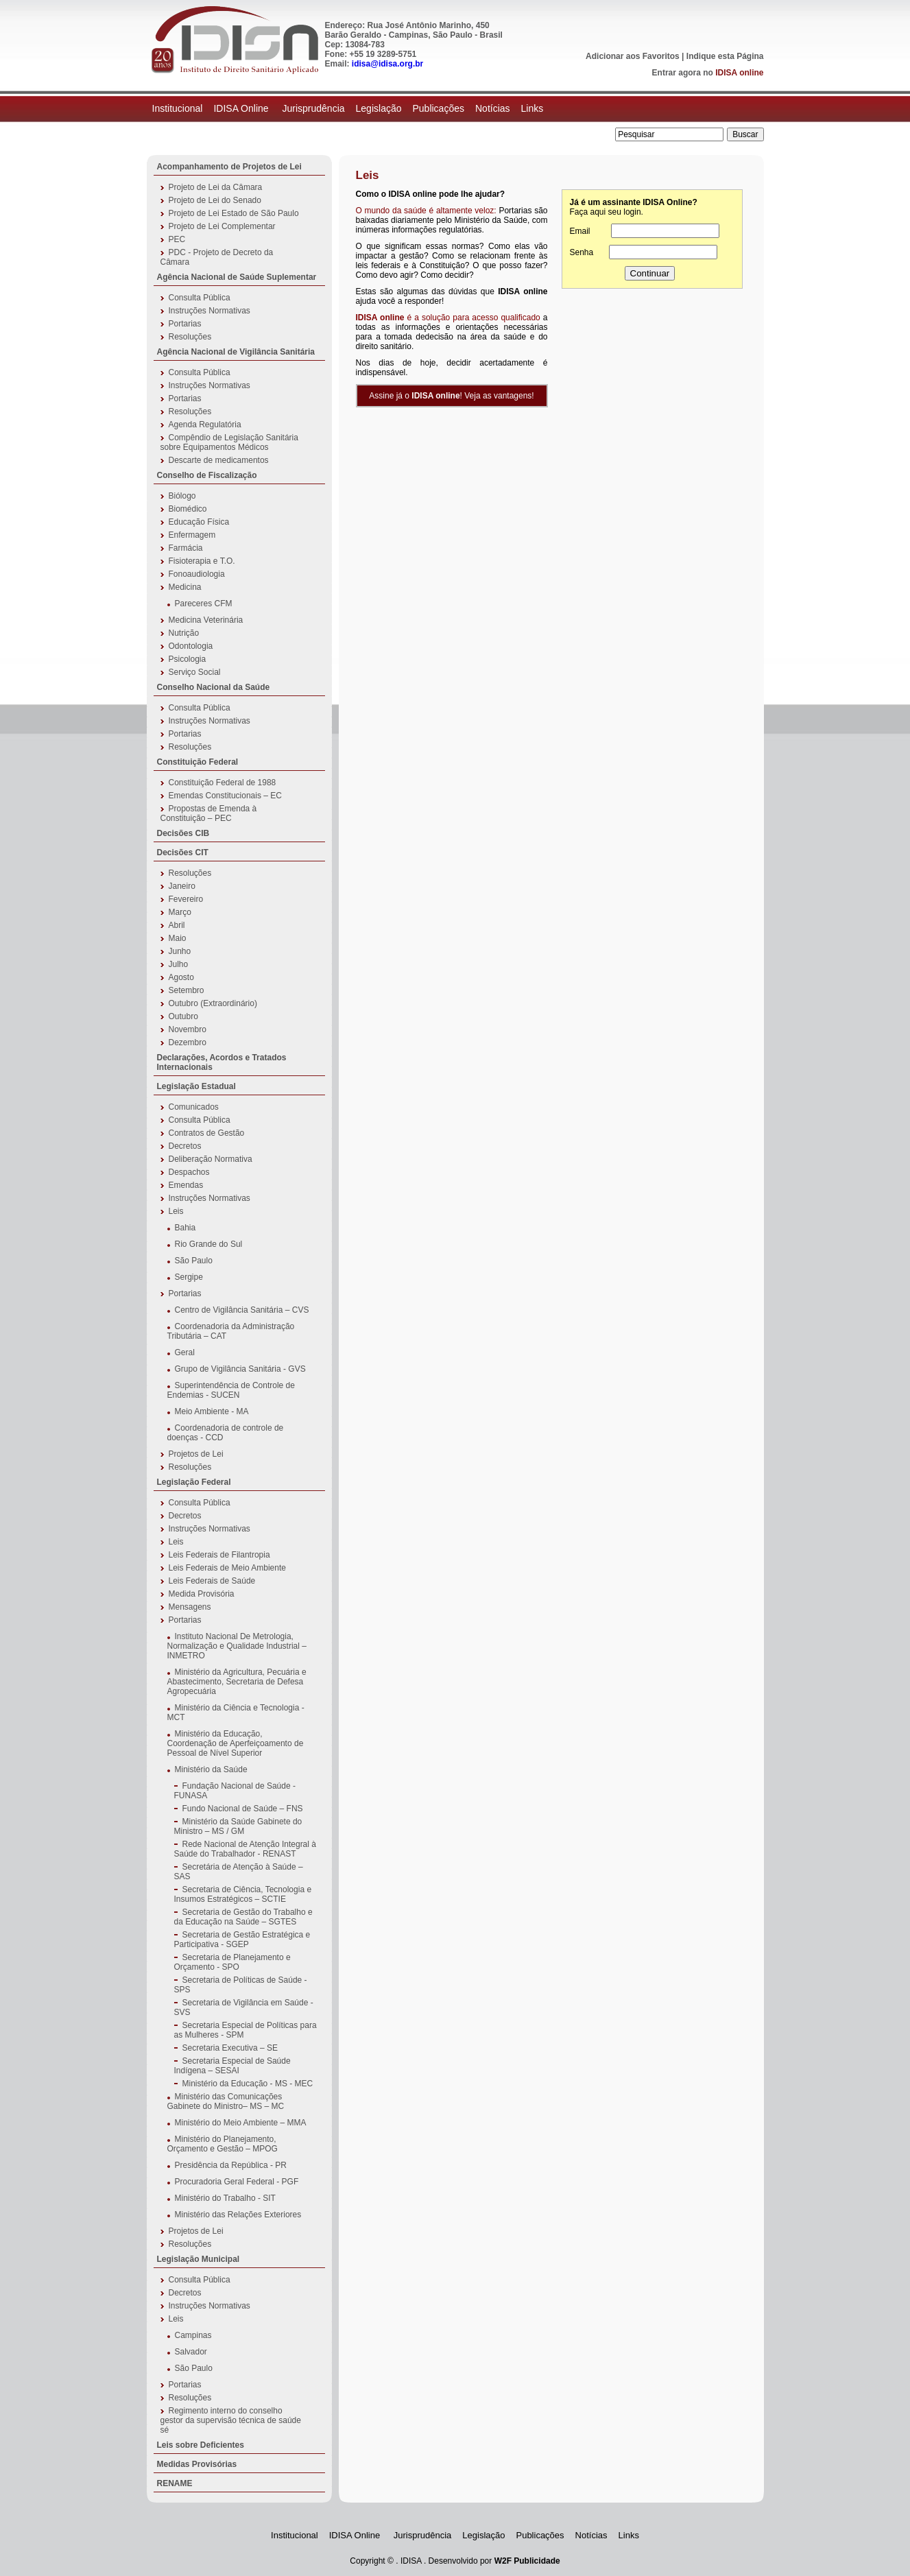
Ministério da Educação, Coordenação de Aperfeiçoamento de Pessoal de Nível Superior (235, 1743)
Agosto (181, 977)
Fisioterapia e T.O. (202, 561)
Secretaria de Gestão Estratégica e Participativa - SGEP (242, 1939)
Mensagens (190, 1607)
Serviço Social (195, 672)
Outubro (183, 1016)
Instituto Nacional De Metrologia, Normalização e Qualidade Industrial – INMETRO (237, 1646)
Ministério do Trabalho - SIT (225, 2198)
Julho (179, 964)
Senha (582, 252)
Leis (176, 1211)
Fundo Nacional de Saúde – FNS (242, 1808)
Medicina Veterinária (206, 620)
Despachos (189, 1172)
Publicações (438, 108)
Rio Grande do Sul (209, 1244)
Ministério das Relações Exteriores (238, 2214)
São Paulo (194, 1260)
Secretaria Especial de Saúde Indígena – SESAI (232, 2065)
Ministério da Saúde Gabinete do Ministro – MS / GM (238, 1826)
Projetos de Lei (196, 1454)
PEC (177, 239)
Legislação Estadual (196, 1086)
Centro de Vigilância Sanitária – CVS (242, 1310)
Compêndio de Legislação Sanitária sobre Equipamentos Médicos (229, 442)
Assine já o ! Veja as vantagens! (451, 396)
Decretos (185, 1146)
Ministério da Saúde (211, 1769)
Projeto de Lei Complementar (222, 226)
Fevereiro (186, 899)
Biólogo (182, 496)
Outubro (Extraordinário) (213, 1003)
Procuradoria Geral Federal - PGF (237, 2181)
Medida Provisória (202, 1594)
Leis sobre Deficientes (200, 2445)
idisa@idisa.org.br (387, 64)
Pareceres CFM (203, 603)
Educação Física (199, 522)
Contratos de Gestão (207, 1133)
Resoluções (190, 337)
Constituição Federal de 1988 (222, 782)
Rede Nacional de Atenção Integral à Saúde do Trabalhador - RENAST (245, 1849)
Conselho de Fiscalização (207, 475)
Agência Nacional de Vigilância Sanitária (236, 352)
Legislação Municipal (198, 2259)
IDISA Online (242, 108)
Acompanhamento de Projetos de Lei (229, 166)
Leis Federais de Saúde (212, 1581)
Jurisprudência (313, 108)
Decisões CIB (183, 833)
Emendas (186, 1185)
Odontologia (191, 646)
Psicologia (187, 659)
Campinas (193, 2335)
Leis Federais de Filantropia (219, 1555)
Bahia (185, 1227)
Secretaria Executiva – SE (230, 2048)
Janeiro (182, 886)
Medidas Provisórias (197, 2464)
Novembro (187, 1029)
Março (180, 912)
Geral (185, 1352)
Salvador (191, 2352)
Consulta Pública (199, 297)
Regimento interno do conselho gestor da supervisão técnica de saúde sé (230, 2420)
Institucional (177, 108)
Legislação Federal (194, 1482)
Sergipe (189, 1277)
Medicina (185, 587)
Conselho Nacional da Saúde (213, 687)
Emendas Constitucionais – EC (225, 795)
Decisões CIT (182, 852)
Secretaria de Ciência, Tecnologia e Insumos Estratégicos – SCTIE (243, 1894)
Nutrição (184, 633)
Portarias (185, 324)
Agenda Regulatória (205, 424)
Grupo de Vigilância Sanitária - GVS (240, 1369)
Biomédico (188, 509)
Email (580, 231)
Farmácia (186, 548)
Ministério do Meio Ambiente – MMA (241, 2122)
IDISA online (739, 72)
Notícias (492, 108)
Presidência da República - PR (231, 2165)
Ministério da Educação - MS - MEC (247, 2083)
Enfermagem (192, 535)
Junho (180, 951)
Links (532, 108)
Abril (177, 925)
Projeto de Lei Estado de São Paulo (234, 213)
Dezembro (187, 1042)
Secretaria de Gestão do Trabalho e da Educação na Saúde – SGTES (243, 1917)
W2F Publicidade (527, 2561)
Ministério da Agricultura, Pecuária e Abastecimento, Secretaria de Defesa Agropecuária (237, 1681)
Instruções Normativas (209, 310)
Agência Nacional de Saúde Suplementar (237, 277)
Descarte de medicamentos (219, 460)
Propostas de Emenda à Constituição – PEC (208, 813)
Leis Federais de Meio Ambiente (227, 1568)
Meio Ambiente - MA (212, 1411)
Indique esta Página (725, 56)
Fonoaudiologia (197, 574)
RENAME (175, 2483)
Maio (178, 938)
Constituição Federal (198, 762)
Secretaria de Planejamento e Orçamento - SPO (232, 1962)
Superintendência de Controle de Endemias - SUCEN (231, 1390)
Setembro (186, 990)
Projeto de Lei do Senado (215, 200)
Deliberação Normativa (210, 1159)
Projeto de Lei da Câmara (216, 187)
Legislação (379, 108)
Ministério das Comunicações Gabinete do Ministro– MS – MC (226, 2101)
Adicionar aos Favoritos (633, 56)
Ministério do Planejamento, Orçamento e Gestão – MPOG (222, 2144)
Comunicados (194, 1107)
